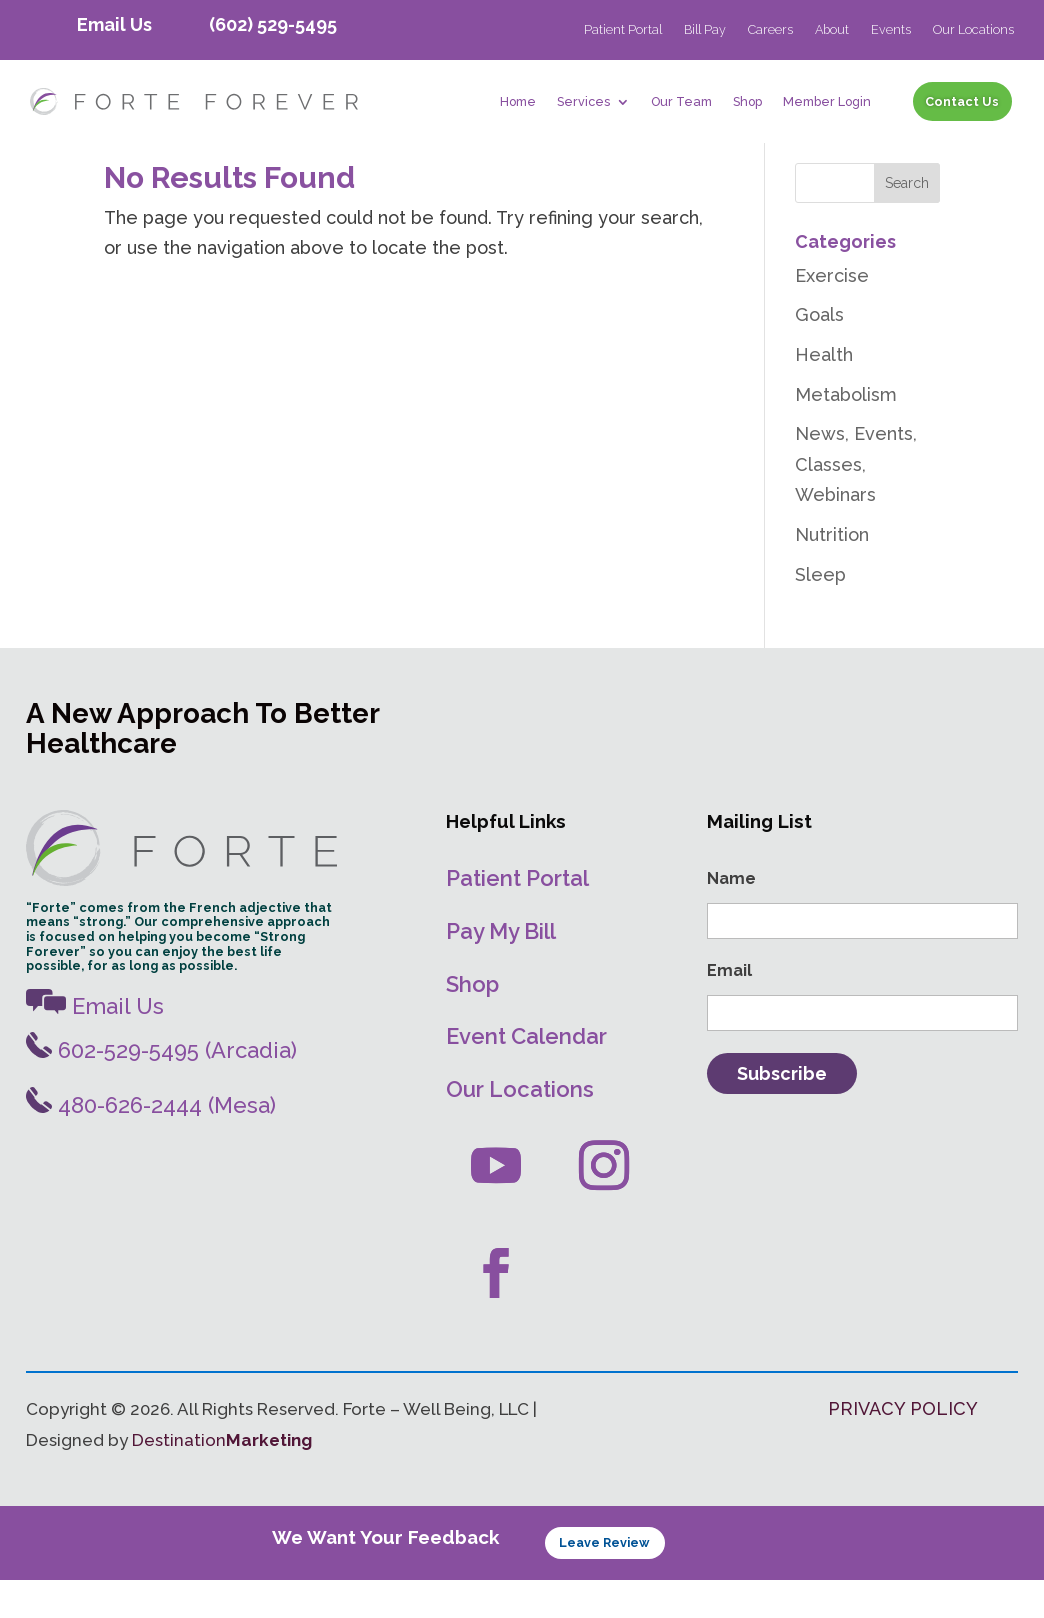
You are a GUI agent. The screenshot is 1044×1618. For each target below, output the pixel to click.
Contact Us (962, 101)
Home (518, 102)
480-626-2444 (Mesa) (151, 1144)
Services (583, 102)
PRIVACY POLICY (903, 1447)
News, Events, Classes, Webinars (856, 503)
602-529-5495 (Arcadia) (161, 1088)
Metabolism (846, 432)
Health (824, 393)
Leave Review (604, 1581)
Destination (222, 1479)
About (832, 30)
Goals (819, 353)
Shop (747, 102)
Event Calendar (526, 1075)
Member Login (827, 102)
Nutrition (832, 573)
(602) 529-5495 (273, 24)
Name (731, 917)
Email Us (114, 24)
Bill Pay (705, 30)
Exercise (832, 313)
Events (891, 30)
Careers (770, 30)
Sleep (820, 612)
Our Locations (973, 30)
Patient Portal (623, 30)
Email (729, 1009)
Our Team (681, 102)
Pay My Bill (501, 970)
